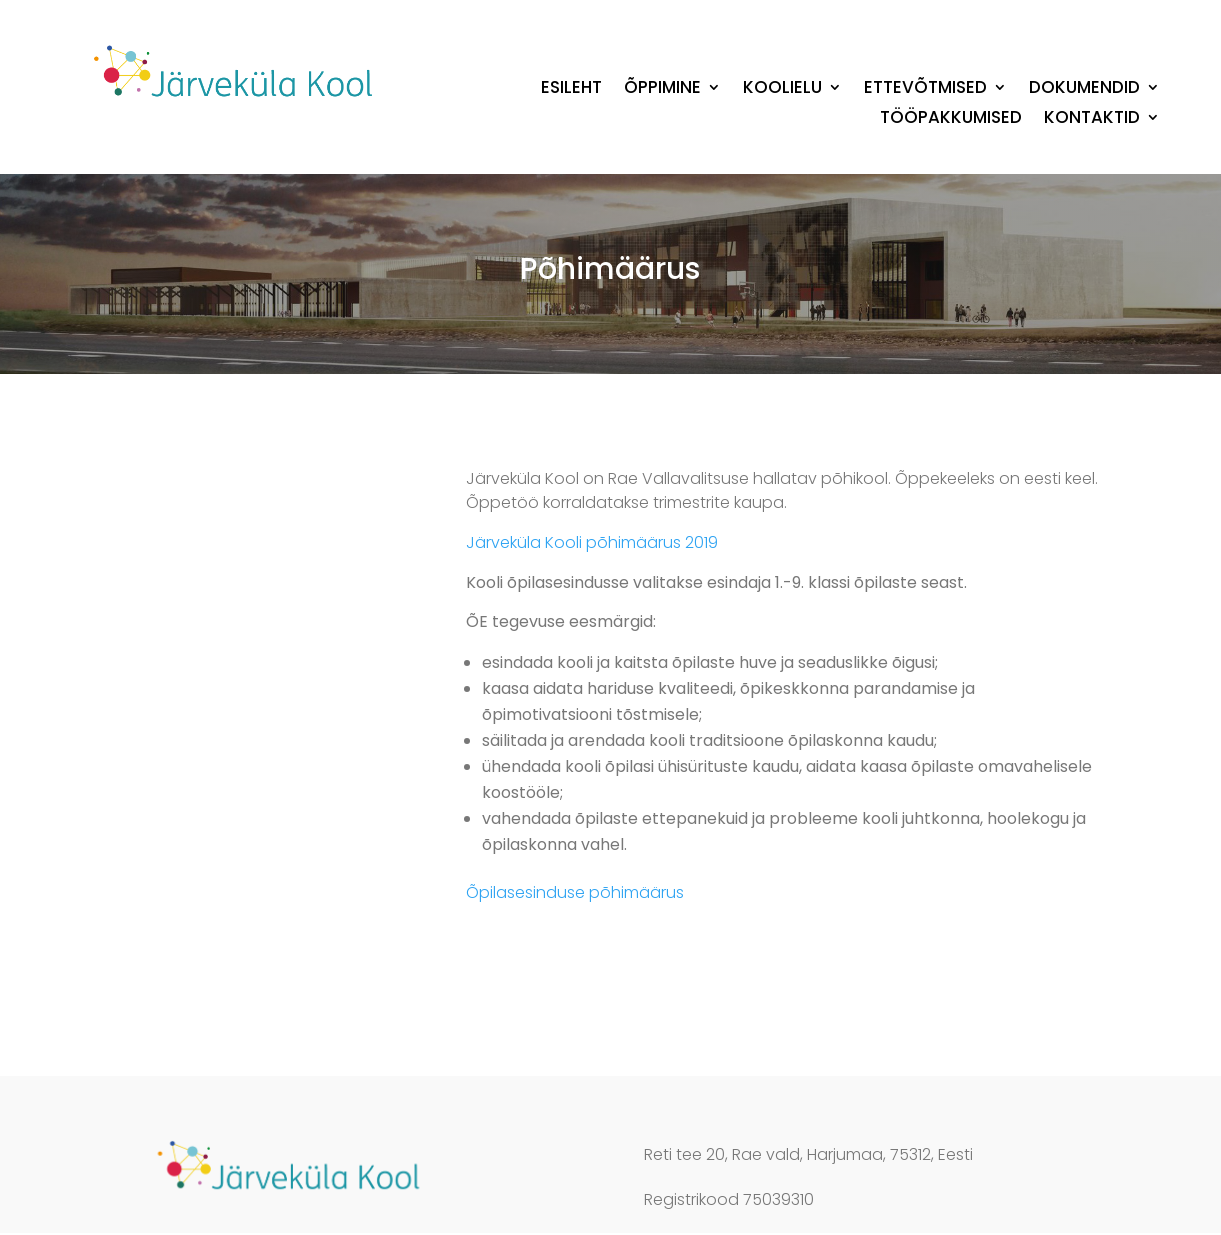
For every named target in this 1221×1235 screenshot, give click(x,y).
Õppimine (662, 89)
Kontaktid (1092, 119)
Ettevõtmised (925, 89)
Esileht (571, 89)
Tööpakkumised (951, 119)
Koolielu (782, 89)
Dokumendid (1084, 89)
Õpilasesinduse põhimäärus (575, 892)
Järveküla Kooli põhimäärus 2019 (592, 542)
